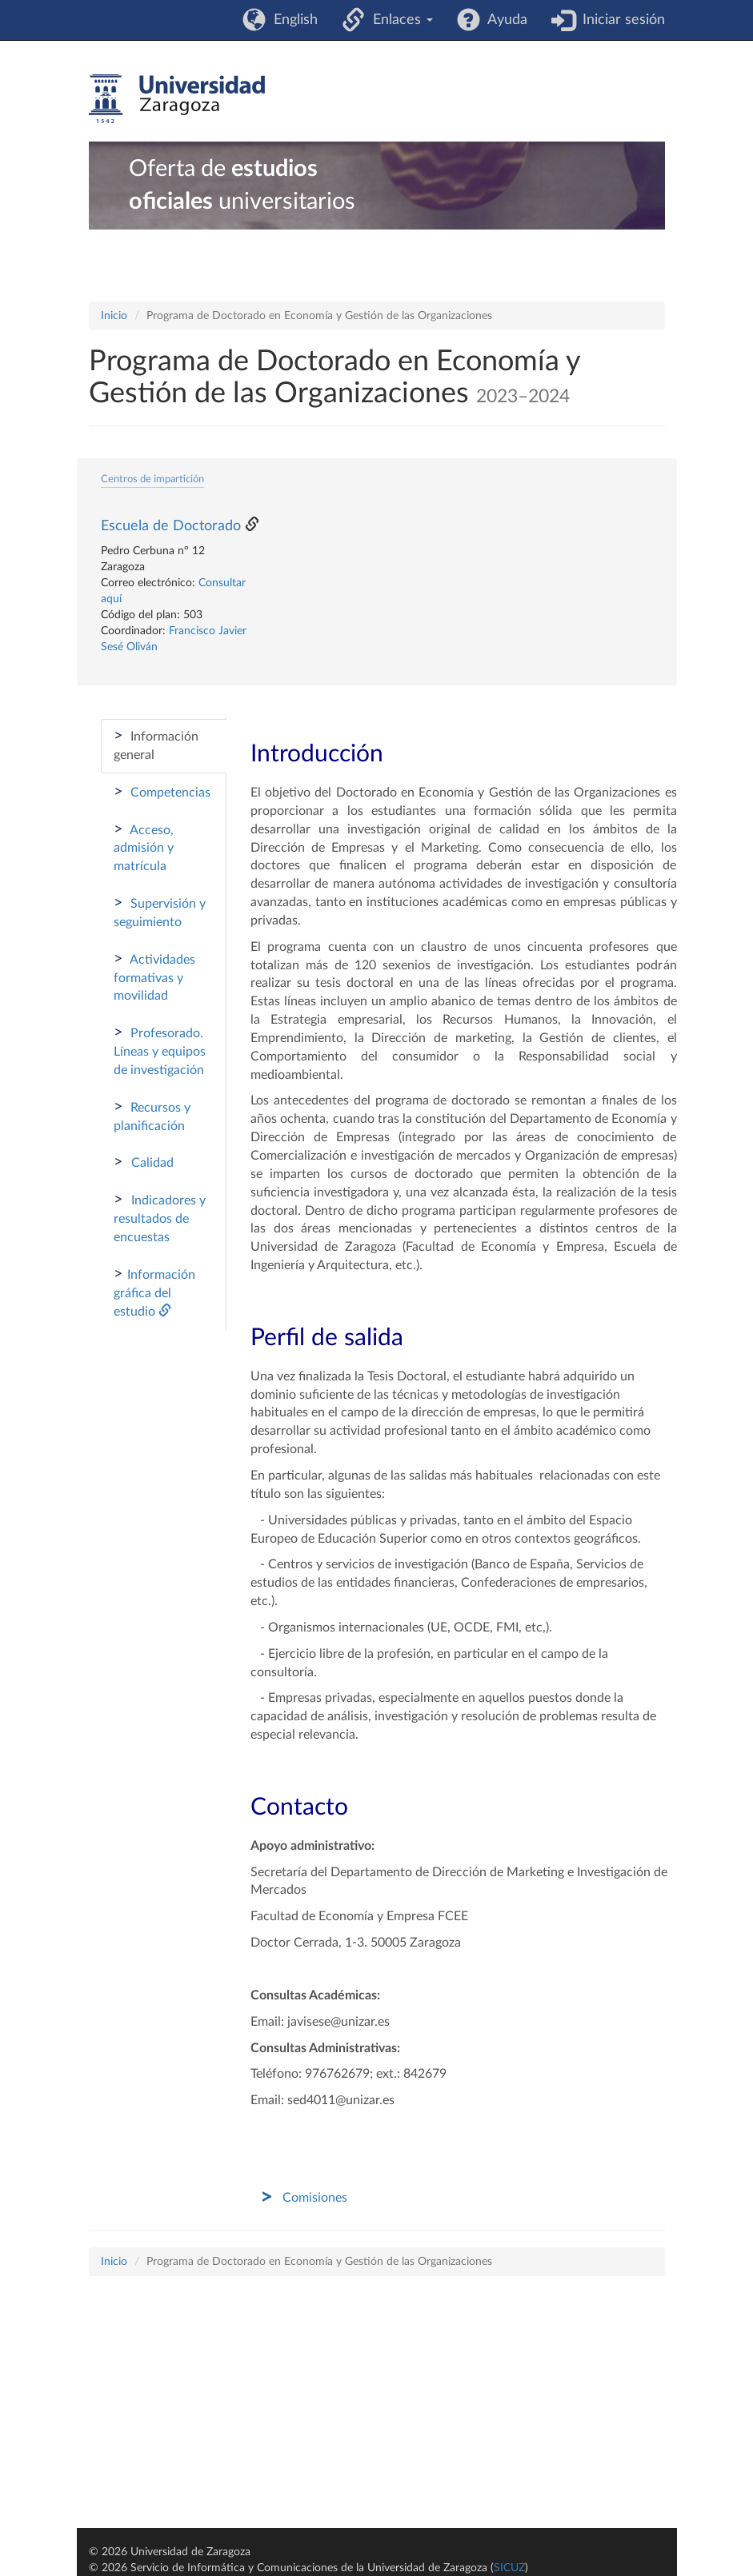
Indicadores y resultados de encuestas (160, 1218)
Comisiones (314, 2197)
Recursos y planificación (152, 1115)
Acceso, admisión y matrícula (144, 847)
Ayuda (503, 20)
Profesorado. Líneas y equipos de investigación (160, 1050)
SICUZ (509, 2568)
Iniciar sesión (620, 20)
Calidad (144, 1162)
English (292, 20)
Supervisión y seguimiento (160, 912)
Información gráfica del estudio (154, 1292)
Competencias (162, 792)
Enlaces (399, 20)
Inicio (114, 316)
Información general (156, 744)
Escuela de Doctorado (171, 526)
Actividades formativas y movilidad (154, 977)
